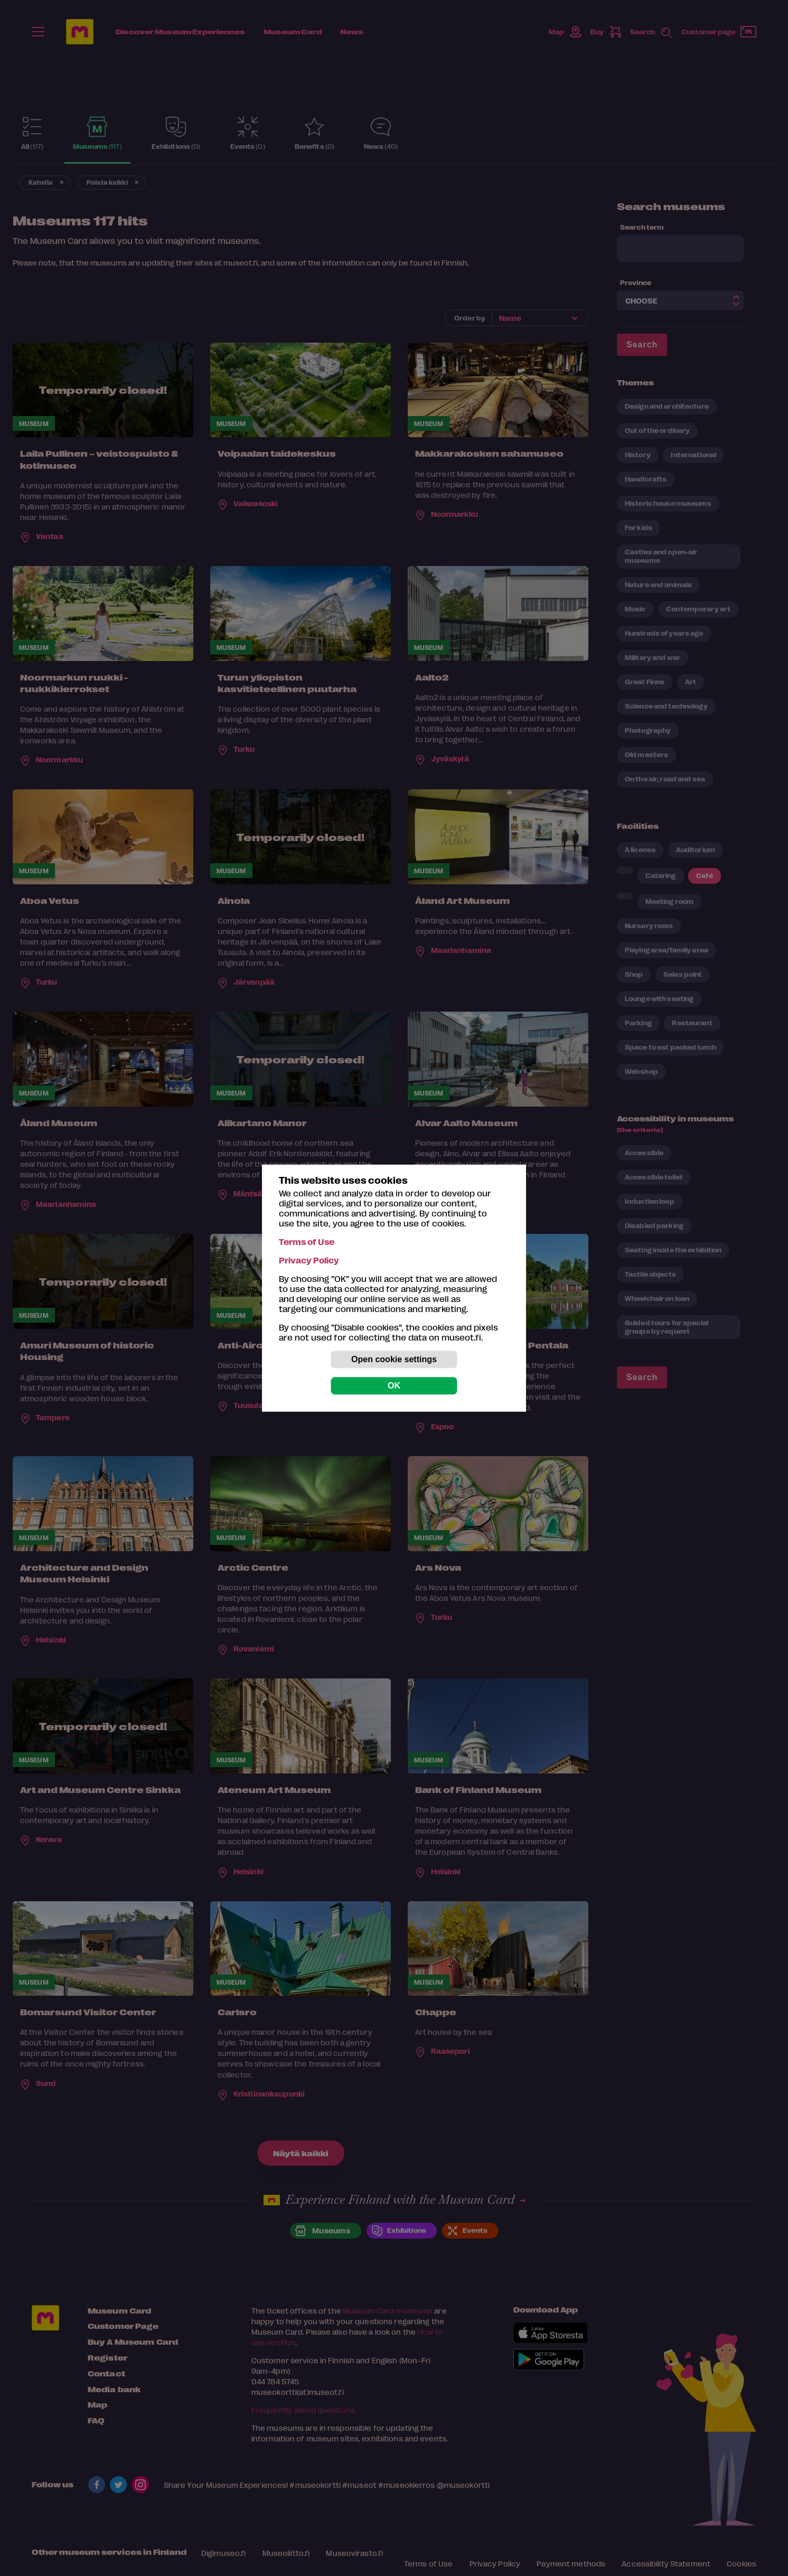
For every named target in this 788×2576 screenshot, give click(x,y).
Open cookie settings (394, 1359)
